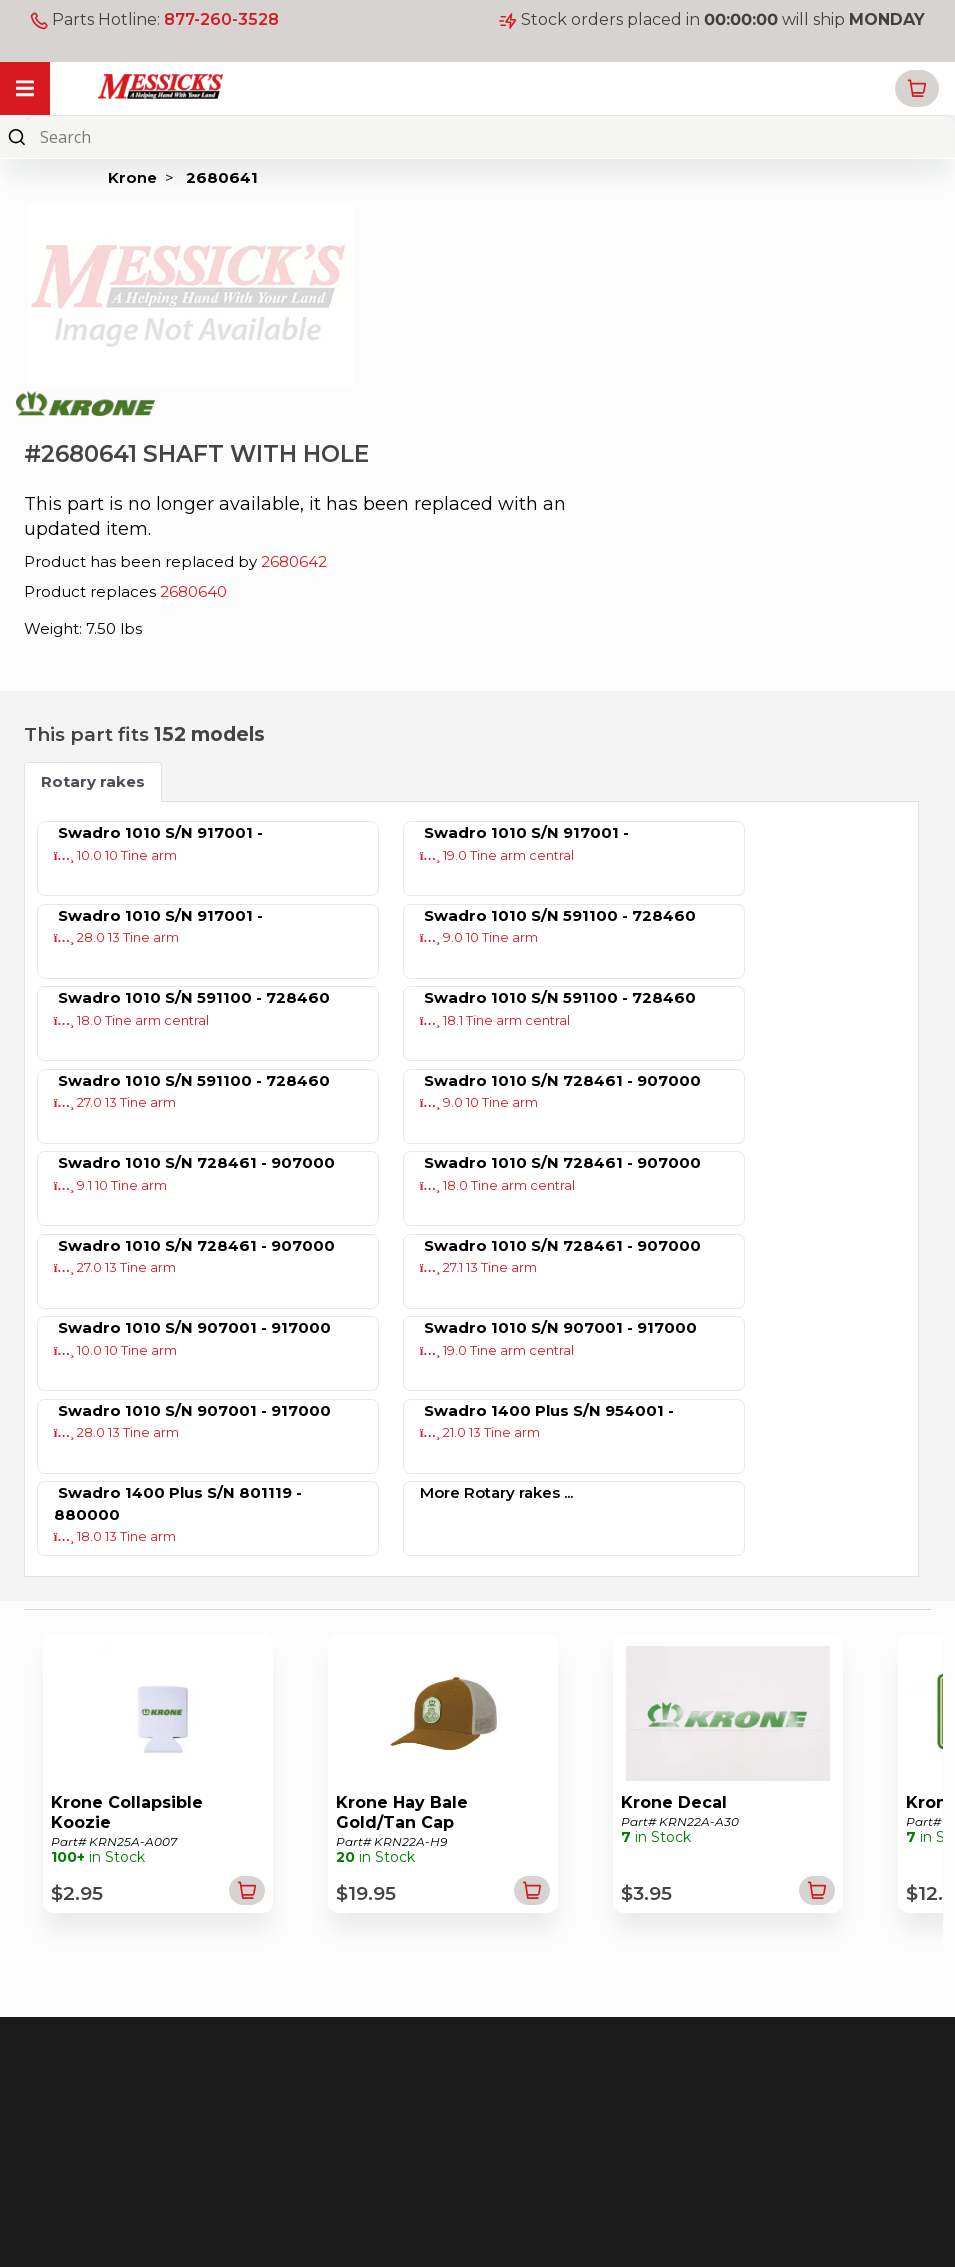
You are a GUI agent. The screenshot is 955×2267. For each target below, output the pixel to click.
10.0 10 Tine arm (116, 855)
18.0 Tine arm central (132, 1020)
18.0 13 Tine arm (115, 1536)
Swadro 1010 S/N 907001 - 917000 (194, 1327)
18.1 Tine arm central (495, 1020)
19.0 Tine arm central (497, 855)
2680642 (294, 561)
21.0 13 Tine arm (480, 1432)
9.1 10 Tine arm (111, 1185)
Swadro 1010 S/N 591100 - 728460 (560, 915)
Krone (132, 177)
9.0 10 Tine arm (479, 937)
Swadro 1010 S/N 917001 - (160, 832)
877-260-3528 (221, 19)
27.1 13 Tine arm (479, 1267)
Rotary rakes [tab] (93, 781)
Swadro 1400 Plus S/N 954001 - (549, 1410)
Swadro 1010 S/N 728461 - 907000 (562, 1080)
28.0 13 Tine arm (117, 937)
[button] (917, 88)
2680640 (193, 591)
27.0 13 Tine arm (115, 1102)
